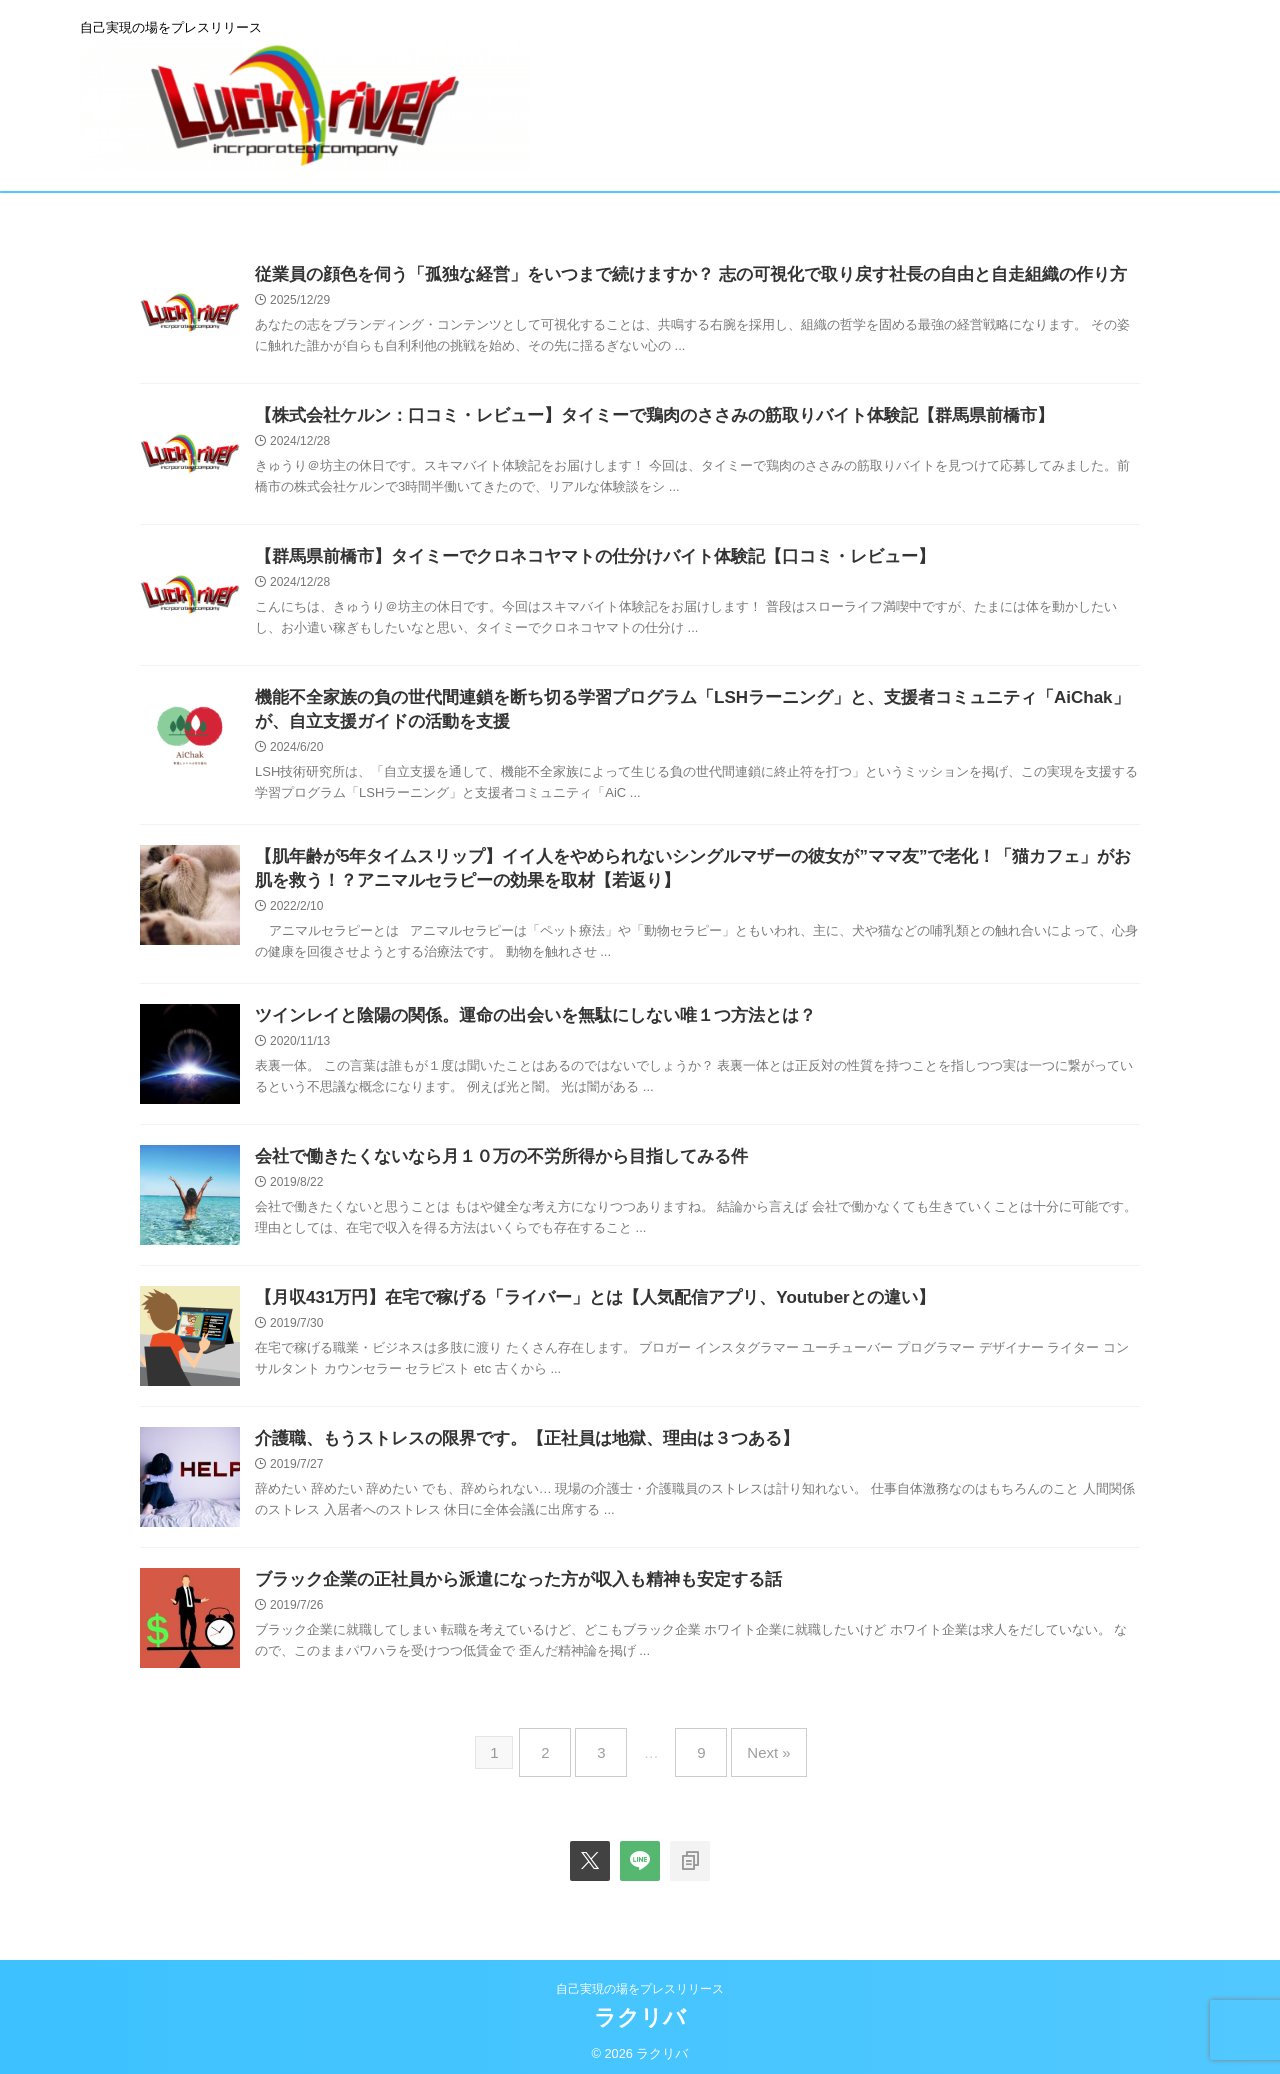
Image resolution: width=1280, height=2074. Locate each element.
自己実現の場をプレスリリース (640, 1981)
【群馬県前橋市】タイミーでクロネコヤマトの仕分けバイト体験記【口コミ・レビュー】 (575, 557)
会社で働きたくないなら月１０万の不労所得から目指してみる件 (487, 1165)
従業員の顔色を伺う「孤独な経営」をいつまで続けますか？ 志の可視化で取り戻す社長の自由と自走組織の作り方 (665, 275)
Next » (753, 1752)
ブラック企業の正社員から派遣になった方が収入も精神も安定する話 (503, 1588)
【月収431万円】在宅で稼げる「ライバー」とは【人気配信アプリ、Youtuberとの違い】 (575, 1306)
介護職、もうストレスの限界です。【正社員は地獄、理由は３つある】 (511, 1447)
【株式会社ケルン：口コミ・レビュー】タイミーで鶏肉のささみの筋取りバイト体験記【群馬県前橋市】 (631, 416)
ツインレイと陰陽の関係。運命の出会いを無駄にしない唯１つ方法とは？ (519, 1024)
